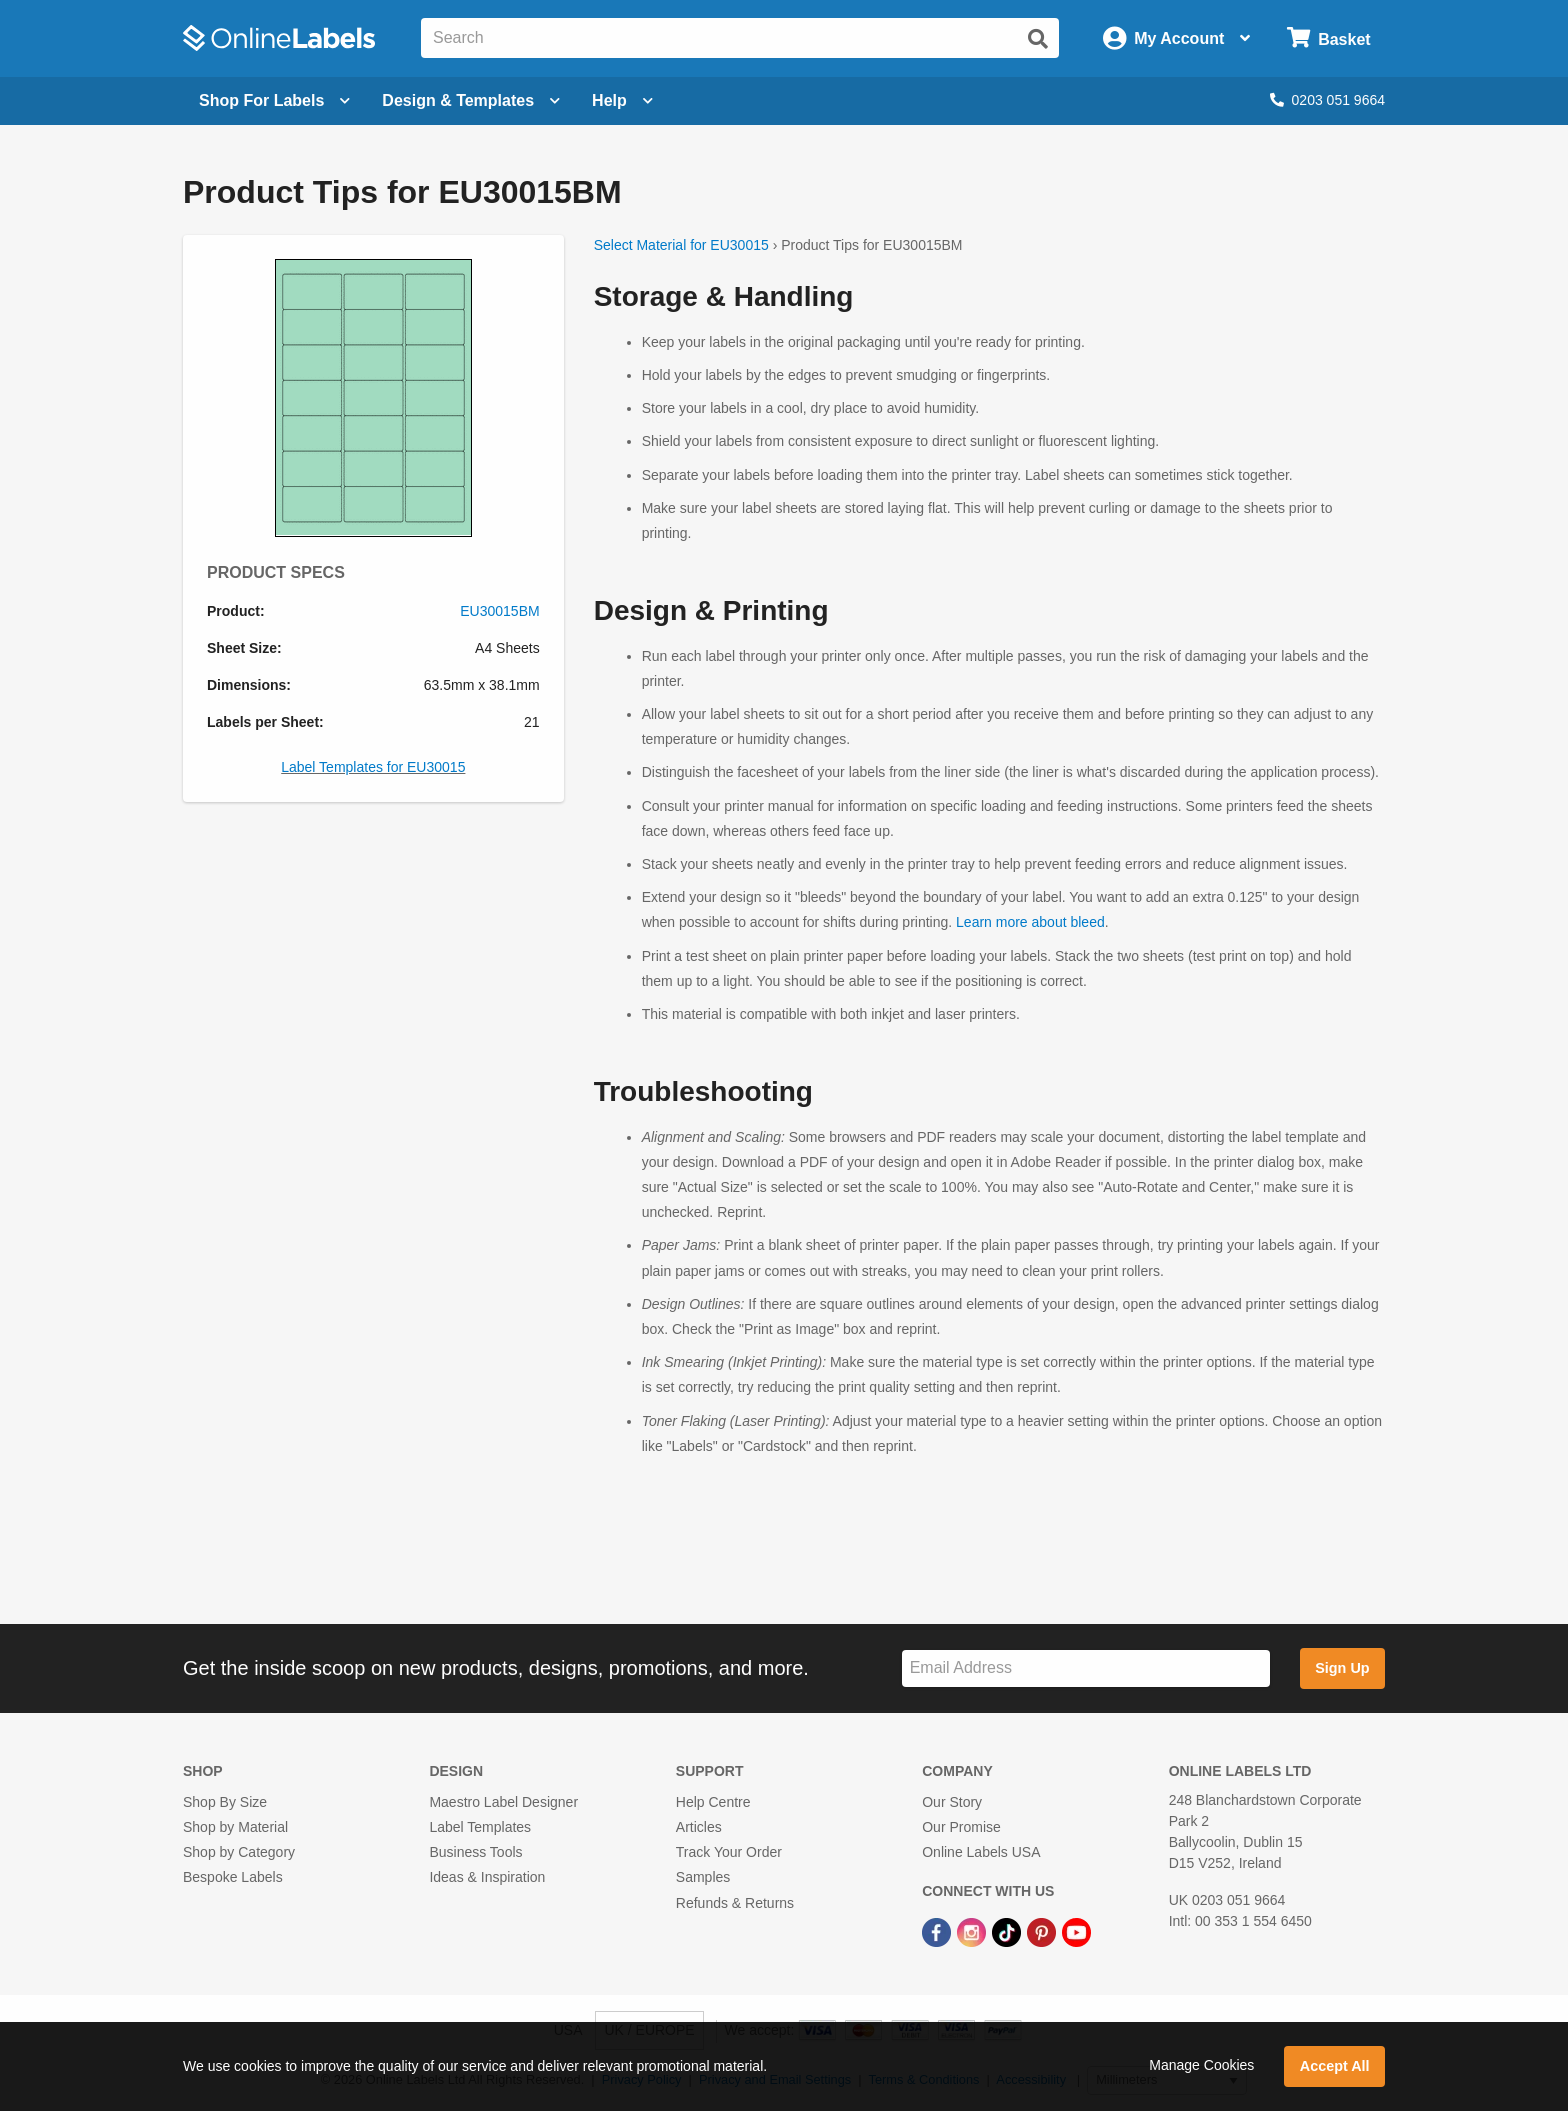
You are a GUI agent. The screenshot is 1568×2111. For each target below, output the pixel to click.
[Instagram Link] (973, 1932)
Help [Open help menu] (622, 100)
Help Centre (713, 1802)
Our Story (952, 1802)
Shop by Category (239, 1852)
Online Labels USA (981, 1852)
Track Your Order (729, 1852)
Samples (703, 1877)
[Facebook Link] (938, 1932)
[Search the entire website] (740, 38)
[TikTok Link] (1008, 1932)
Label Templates (480, 1827)
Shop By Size (225, 1802)
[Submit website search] (1038, 39)
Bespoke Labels (233, 1877)
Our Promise (961, 1827)
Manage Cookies (1201, 2065)
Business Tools (475, 1852)
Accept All (1335, 2066)
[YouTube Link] (1076, 1932)
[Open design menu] (471, 101)
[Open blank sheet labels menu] (274, 101)
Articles (699, 1827)
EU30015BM (499, 611)
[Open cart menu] (1328, 38)
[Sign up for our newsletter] (1086, 1668)
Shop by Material (235, 1827)
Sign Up (1342, 1668)
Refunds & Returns (735, 1903)
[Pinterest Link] (1043, 1932)
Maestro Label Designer (503, 1802)
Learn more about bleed (1030, 922)
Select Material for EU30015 (681, 245)
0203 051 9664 (1327, 100)
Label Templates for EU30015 (373, 767)
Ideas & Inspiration (487, 1877)
